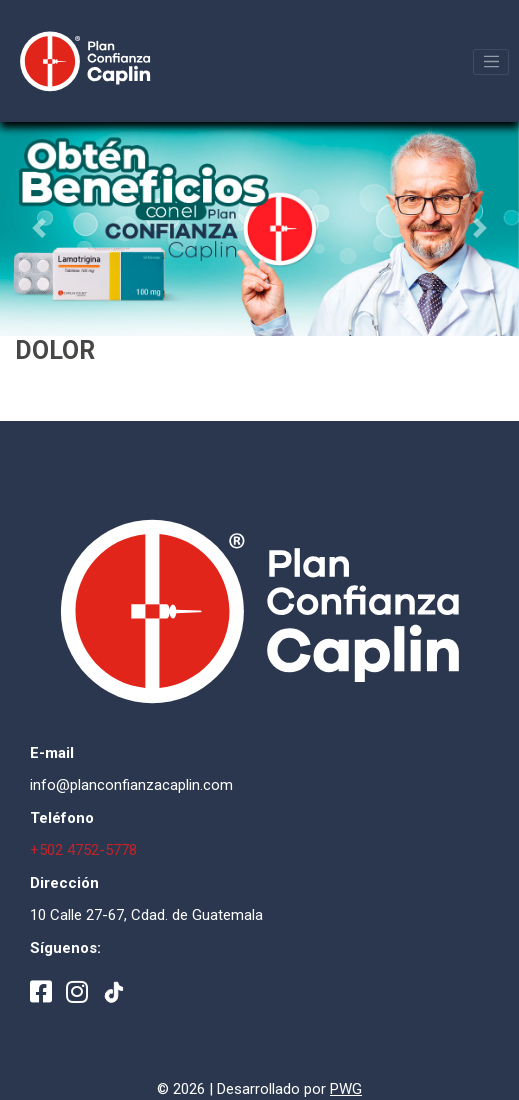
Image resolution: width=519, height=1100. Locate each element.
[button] (39, 228)
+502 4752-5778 (83, 850)
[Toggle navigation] (491, 62)
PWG (346, 1089)
